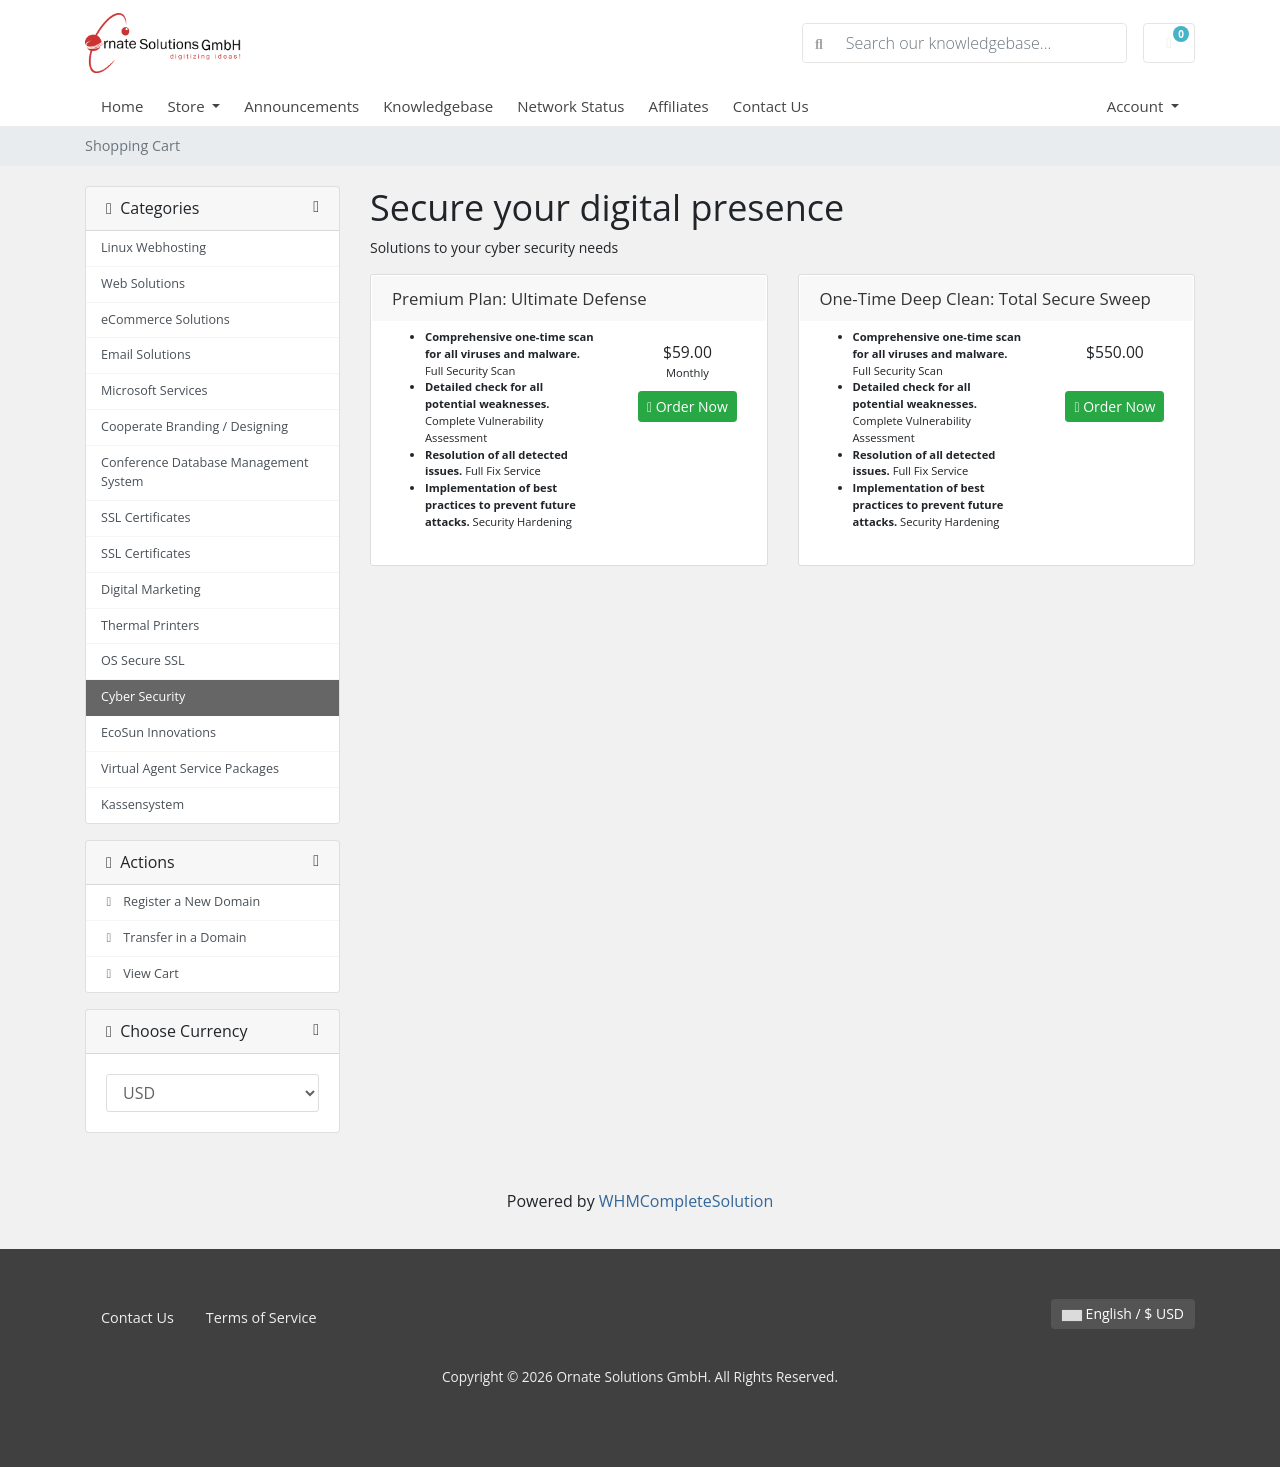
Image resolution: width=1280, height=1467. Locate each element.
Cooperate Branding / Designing (194, 426)
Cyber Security (143, 696)
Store (187, 106)
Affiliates (679, 106)
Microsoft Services (154, 390)
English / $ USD (1123, 1313)
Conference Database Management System (204, 472)
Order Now (687, 406)
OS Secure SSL (143, 660)
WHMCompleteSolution (686, 1201)
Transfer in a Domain (174, 937)
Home (122, 106)
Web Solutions (143, 283)
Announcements (301, 106)
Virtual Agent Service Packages (190, 768)
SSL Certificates (146, 517)
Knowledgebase (438, 106)
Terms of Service (261, 1317)
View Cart (140, 973)
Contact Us (771, 106)
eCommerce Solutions (165, 319)
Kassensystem (142, 804)
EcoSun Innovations (158, 732)
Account (1137, 106)
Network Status (570, 106)
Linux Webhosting (153, 247)
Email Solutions (146, 354)
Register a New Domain (180, 901)
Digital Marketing (151, 589)
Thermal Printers (150, 625)
